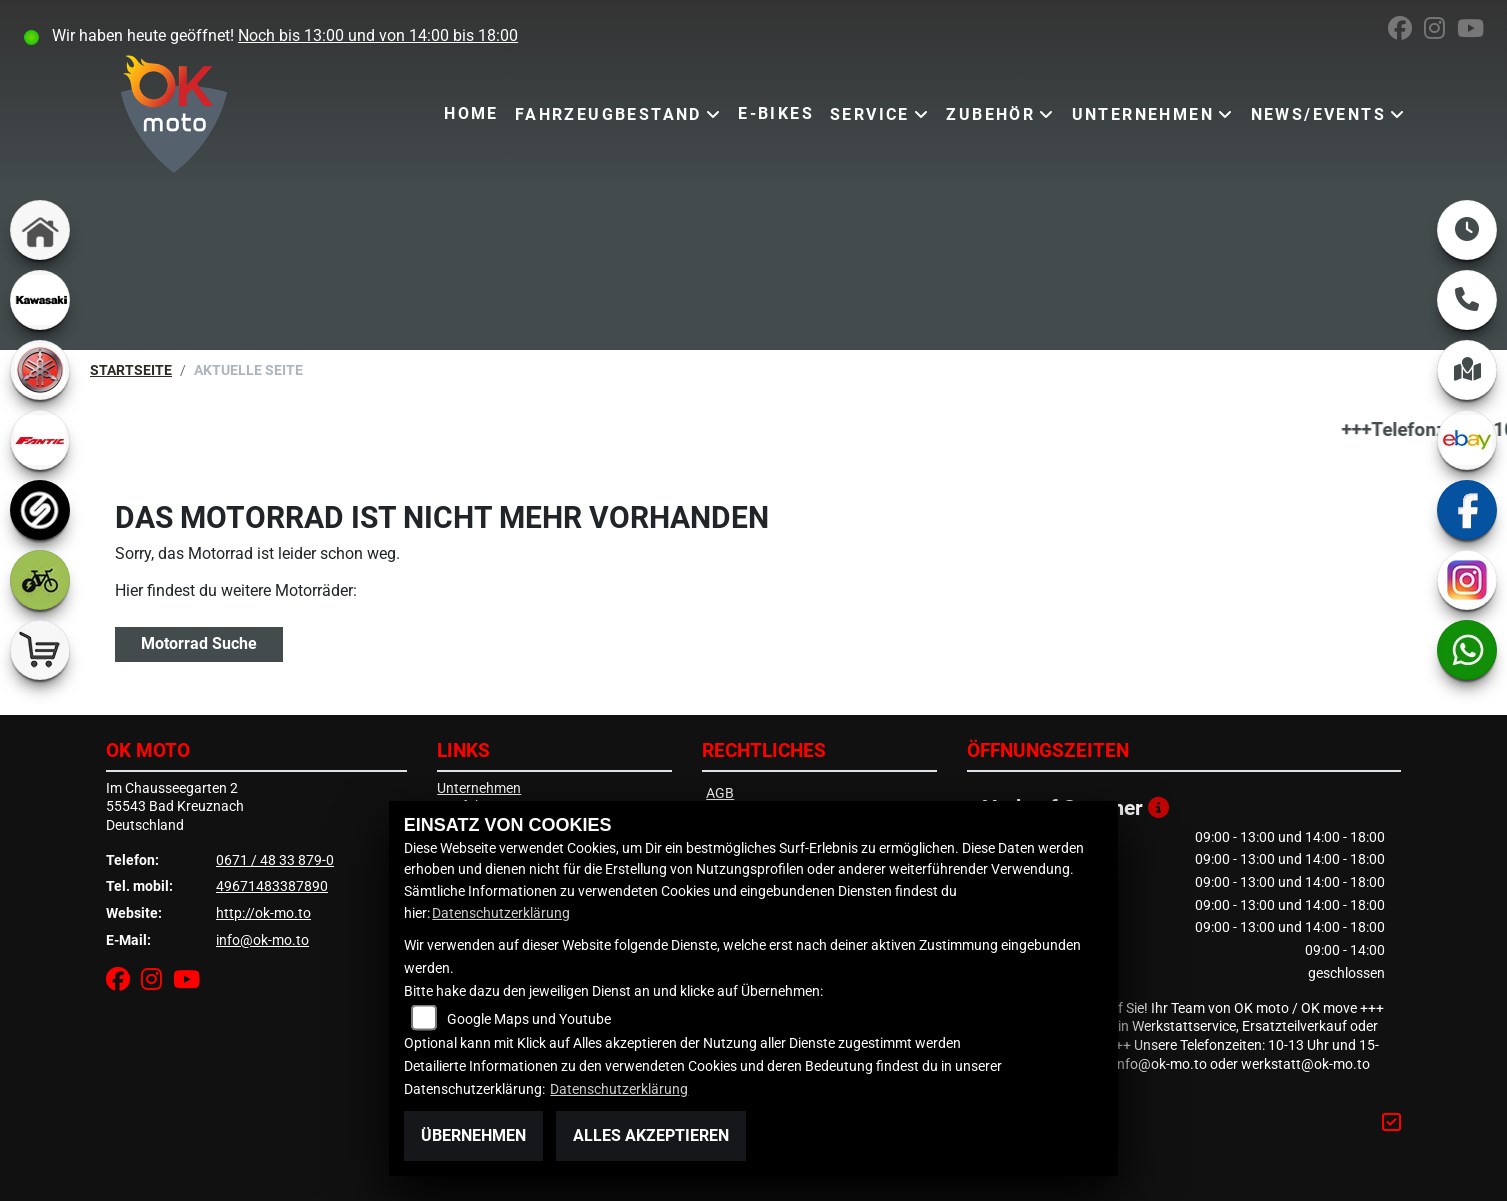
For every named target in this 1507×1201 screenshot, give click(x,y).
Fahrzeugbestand (608, 114)
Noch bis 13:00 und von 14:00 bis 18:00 (378, 35)
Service (870, 114)
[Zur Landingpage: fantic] (40, 440)
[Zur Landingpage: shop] (40, 650)
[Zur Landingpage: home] (40, 230)
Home (471, 113)
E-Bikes (776, 113)
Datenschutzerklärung (501, 913)
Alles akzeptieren (651, 1135)
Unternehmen (1143, 114)
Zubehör (990, 114)
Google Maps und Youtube (529, 1019)
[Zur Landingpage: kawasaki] (40, 300)
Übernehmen (473, 1135)
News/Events (1318, 114)
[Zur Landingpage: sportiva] (40, 510)
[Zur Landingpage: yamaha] (40, 370)
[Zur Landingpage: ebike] (40, 580)
